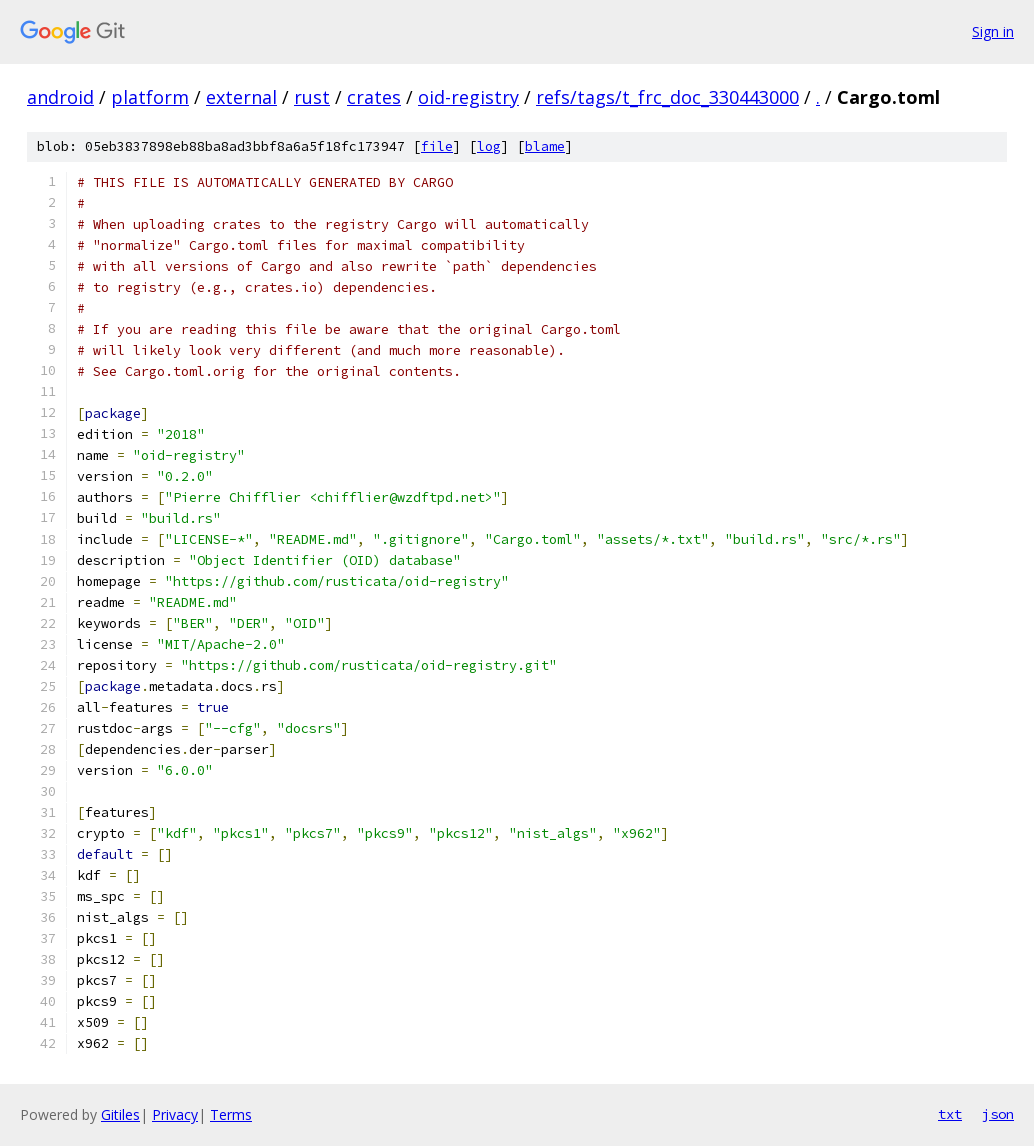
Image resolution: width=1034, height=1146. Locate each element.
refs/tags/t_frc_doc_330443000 (667, 97)
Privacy (175, 1114)
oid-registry (468, 97)
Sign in (993, 31)
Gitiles (120, 1114)
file (437, 146)
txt (950, 1114)
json (998, 1114)
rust (312, 97)
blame (545, 146)
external (241, 97)
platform (150, 97)
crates (374, 97)
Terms (231, 1114)
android (60, 97)
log (489, 146)
